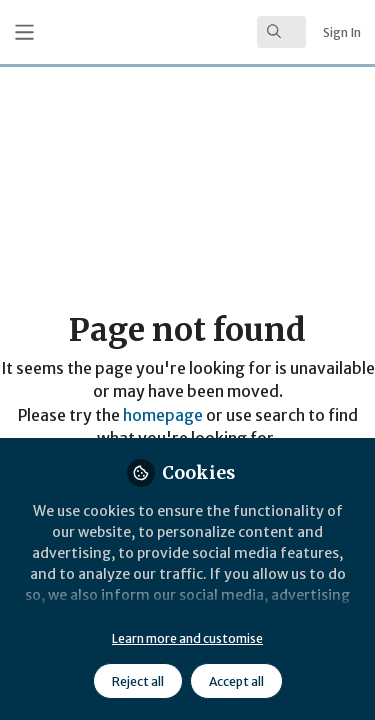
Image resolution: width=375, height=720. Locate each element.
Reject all (138, 681)
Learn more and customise (187, 638)
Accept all (236, 681)
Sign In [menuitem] (342, 32)
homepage (163, 415)
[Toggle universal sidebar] (24, 32)
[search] (281, 32)
